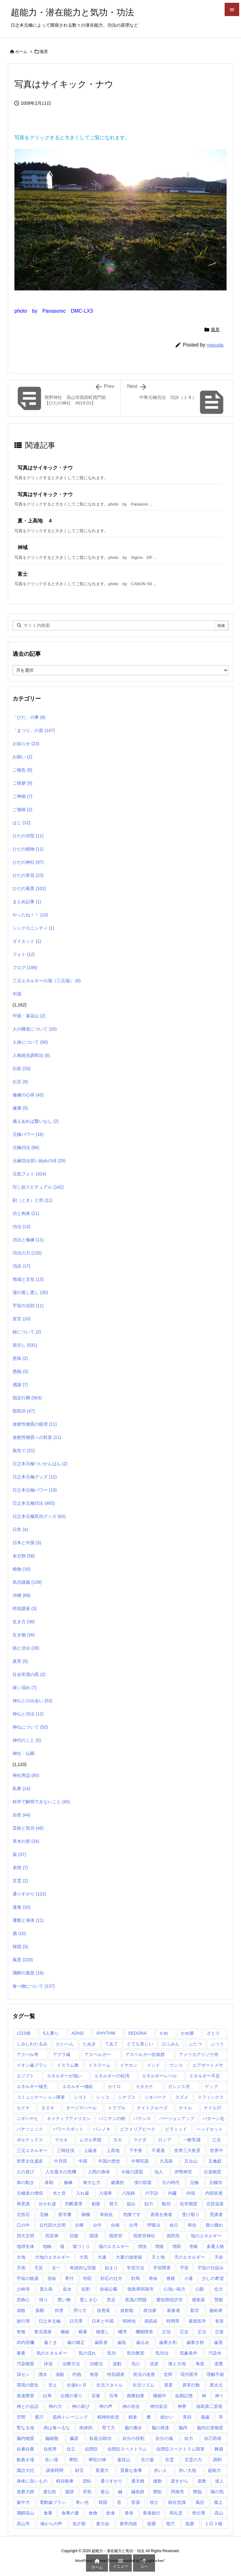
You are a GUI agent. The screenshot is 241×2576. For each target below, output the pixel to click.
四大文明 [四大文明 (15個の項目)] (25, 2235)
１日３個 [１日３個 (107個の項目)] (213, 2523)
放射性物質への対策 (37, 1437)
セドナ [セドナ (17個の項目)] (23, 2107)
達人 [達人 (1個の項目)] (219, 2480)
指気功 (24, 1410)
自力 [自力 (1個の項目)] (188, 2438)
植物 (21, 1569)
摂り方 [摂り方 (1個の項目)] (80, 2310)
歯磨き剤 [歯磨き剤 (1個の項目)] (168, 2342)
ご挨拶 (22, 783)
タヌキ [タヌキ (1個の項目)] (47, 2107)
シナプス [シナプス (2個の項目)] (127, 2097)
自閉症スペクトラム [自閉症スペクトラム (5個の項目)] (127, 2448)
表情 (20, 1867)
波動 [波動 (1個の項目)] (117, 2363)
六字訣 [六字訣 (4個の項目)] (151, 2193)
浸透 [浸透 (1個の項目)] (218, 2363)
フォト (24, 954)
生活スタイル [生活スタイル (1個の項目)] (109, 2385)
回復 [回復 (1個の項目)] (74, 2235)
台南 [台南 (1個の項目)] (115, 2225)
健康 (20, 1107)
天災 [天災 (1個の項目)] (38, 2267)
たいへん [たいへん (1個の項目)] (65, 2043)
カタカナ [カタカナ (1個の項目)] (144, 2086)
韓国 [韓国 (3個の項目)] (103, 2502)
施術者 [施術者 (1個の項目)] (215, 2310)
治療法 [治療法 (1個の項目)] (96, 2363)
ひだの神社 (28, 862)
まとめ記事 (27, 901)
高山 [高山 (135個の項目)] (218, 2512)
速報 (21, 1907)
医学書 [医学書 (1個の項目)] (65, 2214)
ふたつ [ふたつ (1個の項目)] (195, 2043)
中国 (17, 993)
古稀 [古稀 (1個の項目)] (79, 2225)
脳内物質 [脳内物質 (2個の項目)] (25, 2438)
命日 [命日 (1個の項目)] (173, 2225)
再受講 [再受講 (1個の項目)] (23, 2203)
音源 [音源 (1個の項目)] (135, 2502)
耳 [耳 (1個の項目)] (221, 2417)
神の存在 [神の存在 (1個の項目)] (131, 2406)
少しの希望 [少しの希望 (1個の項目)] (213, 2278)
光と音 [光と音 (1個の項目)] (59, 2193)
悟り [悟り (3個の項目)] (43, 2299)
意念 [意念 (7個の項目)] (111, 2299)
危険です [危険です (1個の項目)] (132, 2214)
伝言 (20, 1081)
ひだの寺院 (28, 835)
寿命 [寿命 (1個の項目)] (153, 2278)
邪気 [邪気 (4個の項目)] (87, 2491)
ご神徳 (22, 796)
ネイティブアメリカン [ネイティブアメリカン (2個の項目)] (69, 2118)
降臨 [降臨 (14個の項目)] (197, 2491)
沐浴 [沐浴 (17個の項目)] (48, 2363)
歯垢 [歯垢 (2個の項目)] (121, 2342)
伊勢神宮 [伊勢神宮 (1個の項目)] (183, 2171)
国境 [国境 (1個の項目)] (93, 2235)
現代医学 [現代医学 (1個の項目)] (189, 2374)
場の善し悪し (30, 1292)
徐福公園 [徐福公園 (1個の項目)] (108, 2289)
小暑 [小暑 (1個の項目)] (188, 2278)
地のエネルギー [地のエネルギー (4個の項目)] (206, 2235)
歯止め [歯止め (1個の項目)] (142, 2342)
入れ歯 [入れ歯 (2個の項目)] (82, 2193)
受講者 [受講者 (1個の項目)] (216, 2214)
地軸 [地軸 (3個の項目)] (47, 2246)
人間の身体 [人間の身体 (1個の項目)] (99, 2171)
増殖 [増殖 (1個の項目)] (159, 2246)
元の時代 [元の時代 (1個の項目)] (170, 2182)
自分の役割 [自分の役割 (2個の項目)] (133, 2438)
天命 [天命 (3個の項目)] (218, 2257)
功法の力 (27, 1252)
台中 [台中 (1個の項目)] (97, 2225)
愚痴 (20, 1371)
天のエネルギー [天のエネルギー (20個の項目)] (189, 2257)
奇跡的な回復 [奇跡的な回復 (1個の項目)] (83, 2267)
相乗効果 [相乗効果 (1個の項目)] (135, 2395)
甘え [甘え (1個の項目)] (52, 2385)
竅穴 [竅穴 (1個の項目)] (39, 2417)
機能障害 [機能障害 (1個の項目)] (144, 2331)
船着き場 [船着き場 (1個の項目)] (25, 2459)
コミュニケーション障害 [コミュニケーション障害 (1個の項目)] (41, 2097)
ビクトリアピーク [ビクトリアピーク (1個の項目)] (137, 2129)
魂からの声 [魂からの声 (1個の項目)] (51, 2523)
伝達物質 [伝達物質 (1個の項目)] (212, 2171)
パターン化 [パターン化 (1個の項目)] (213, 2118)
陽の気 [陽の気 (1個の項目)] (217, 2491)
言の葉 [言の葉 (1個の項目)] (147, 2459)
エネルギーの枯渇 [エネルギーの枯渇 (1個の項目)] (111, 2075)
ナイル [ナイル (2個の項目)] (185, 2107)
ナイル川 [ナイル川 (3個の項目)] (212, 2107)
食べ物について (34, 1986)
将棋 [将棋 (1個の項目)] (170, 2278)
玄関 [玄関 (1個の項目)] (167, 2374)
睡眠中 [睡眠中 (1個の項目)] (159, 2395)
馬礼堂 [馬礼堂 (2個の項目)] (176, 2512)
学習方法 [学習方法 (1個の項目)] (135, 2267)
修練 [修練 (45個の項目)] (68, 2182)
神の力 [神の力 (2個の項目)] (55, 2406)
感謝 (20, 1384)
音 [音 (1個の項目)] (119, 2502)
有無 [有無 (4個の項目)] (21, 2331)
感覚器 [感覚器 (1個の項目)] (198, 2299)
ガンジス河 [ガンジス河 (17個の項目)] (179, 2086)
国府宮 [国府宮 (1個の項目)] (115, 2235)
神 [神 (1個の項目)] (204, 2395)
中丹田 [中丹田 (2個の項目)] (60, 2161)
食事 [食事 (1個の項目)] (48, 2512)
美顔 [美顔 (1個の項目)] (187, 2417)
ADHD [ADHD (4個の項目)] (77, 2033)
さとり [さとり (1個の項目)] (213, 2033)
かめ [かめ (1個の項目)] (163, 2033)
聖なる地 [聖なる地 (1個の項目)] (25, 2427)
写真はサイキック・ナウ (45, 467)
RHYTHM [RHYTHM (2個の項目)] (106, 2033)
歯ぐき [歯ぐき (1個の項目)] (50, 2342)
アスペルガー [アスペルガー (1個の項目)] (97, 2054)
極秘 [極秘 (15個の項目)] (65, 2331)
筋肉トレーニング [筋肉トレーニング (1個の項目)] (70, 2417)
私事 (21, 1788)
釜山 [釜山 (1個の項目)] (104, 2491)
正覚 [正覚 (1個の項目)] (219, 2331)
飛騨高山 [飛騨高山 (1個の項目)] (25, 2512)
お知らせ (26, 743)
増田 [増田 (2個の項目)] (176, 2246)
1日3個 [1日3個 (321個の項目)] (23, 2033)
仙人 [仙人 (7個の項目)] (158, 2171)
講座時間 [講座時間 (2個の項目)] (54, 2470)
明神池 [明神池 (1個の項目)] (129, 2321)
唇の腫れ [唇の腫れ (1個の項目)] (214, 2225)
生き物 (24, 1634)
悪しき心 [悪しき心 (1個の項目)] (88, 2299)
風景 (44, 51)
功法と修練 (28, 1239)
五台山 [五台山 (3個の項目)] (190, 2161)
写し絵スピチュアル (38, 1187)
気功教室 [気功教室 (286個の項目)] (135, 2353)
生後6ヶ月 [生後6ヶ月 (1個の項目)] (77, 2385)
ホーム (21, 51)
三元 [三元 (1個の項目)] (216, 2139)
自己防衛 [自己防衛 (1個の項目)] (213, 2438)
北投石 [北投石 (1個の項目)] (23, 2214)
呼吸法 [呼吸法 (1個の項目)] (153, 2225)
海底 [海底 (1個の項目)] (199, 2363)
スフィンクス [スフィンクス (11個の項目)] (210, 2097)
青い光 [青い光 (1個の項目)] (82, 2502)
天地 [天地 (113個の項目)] (21, 2267)
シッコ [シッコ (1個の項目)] (102, 2097)
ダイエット (27, 941)
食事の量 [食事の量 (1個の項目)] (70, 2512)
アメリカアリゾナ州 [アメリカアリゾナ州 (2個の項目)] (198, 2054)
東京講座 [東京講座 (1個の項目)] (43, 2331)
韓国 (20, 1946)
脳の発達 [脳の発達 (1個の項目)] (160, 2427)
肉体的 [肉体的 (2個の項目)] (86, 2427)
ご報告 (22, 769)
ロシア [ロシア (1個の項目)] (164, 2139)
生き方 (24, 1621)
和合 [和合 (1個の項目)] (192, 2225)
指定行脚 (27, 1397)
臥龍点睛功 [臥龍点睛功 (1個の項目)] (100, 2438)
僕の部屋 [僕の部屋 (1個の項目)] (143, 2182)
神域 (23, 547)
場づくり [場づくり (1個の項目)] (81, 2246)
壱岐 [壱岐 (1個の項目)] (193, 2246)
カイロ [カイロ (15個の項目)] (114, 2086)
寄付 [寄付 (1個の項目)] (69, 2278)
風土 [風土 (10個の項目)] (218, 2502)
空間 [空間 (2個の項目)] (21, 2417)
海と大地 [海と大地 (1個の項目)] (177, 2363)
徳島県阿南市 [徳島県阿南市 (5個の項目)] (140, 2289)
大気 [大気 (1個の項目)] (83, 2257)
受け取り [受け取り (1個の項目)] (191, 2214)
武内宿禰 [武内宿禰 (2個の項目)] (25, 2342)
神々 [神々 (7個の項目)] (219, 2395)
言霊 (20, 1880)
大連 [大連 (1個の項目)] (102, 2257)
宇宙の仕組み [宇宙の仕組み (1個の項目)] (210, 2267)
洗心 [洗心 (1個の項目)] (135, 2363)
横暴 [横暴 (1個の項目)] (82, 2331)
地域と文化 (28, 1279)
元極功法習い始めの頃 (39, 1160)
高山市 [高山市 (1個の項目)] (23, 2523)
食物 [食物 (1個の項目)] (92, 2512)
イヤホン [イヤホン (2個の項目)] (128, 2065)
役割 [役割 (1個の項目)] (85, 2289)
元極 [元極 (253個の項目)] (194, 2182)
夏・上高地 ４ (35, 520)
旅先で (24, 1450)
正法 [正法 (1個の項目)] (201, 2331)
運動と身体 (28, 1920)
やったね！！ (30, 914)
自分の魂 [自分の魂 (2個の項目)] (164, 2438)
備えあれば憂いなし (36, 1121)
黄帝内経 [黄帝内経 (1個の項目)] (128, 2523)
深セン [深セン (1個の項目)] (23, 2374)
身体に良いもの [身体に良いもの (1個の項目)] (32, 2480)
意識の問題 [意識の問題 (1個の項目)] (136, 2299)
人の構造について (35, 1028)
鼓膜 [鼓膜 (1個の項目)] (151, 2523)
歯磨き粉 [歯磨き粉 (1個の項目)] (195, 2342)
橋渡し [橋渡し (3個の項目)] (102, 2331)
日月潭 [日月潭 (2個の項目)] (76, 2321)
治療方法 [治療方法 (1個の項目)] (71, 2363)
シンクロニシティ (33, 927)
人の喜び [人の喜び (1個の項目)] (25, 2171)
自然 (21, 1814)
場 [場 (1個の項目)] (62, 2246)
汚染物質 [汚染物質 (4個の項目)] (25, 2363)
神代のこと (27, 1740)
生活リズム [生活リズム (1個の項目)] (143, 2385)
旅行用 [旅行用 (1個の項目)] (23, 2321)
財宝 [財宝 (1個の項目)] (79, 2470)
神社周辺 (26, 1775)
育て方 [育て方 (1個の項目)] (108, 2427)
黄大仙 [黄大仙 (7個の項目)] (102, 2523)
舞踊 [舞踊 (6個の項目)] (218, 2448)
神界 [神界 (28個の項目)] (182, 2406)
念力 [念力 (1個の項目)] (218, 2289)
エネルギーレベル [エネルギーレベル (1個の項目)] (159, 2075)
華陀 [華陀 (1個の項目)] (73, 2459)
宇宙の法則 (28, 1305)
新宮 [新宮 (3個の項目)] (194, 2310)
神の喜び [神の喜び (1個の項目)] (80, 2406)
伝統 (21, 1068)
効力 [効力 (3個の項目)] (148, 2203)
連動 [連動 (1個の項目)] (157, 2480)
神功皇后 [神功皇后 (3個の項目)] (159, 2406)
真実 (20, 1661)
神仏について (30, 1727)
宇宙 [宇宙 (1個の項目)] (184, 2267)
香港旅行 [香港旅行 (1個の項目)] (151, 2512)
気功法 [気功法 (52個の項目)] (162, 2353)
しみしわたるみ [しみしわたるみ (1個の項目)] (32, 2043)
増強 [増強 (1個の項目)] (142, 2246)
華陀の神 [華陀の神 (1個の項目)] (97, 2459)
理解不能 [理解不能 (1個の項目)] (215, 2374)
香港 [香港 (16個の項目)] (129, 2512)
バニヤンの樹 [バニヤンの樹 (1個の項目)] (112, 2118)
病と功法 (26, 1648)
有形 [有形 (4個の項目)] (219, 2321)
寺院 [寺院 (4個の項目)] (87, 2278)
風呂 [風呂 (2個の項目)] (199, 2502)
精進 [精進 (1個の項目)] (132, 2417)
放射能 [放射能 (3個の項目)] (126, 2310)
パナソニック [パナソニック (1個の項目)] (30, 2129)
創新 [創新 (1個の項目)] (96, 2203)
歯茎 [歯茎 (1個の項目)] (218, 2342)
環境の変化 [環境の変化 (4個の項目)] (28, 2385)
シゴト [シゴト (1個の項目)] (80, 2097)
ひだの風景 (29, 888)
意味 (20, 1358)
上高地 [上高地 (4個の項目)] (113, 2150)
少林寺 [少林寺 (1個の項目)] (23, 2289)
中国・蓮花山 (29, 1015)
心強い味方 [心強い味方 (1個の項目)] (174, 2289)
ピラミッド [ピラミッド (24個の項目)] (176, 2129)
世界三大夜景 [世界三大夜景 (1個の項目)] (187, 2150)
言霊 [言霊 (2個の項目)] (169, 2459)
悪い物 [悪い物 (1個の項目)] (64, 2299)
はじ (21, 822)
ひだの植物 (28, 848)
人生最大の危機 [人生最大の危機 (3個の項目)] (61, 2171)
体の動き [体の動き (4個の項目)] (25, 2182)
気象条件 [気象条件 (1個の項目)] (188, 2353)
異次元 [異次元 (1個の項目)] (216, 2385)
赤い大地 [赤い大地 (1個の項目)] (187, 2470)
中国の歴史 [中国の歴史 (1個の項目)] (109, 2161)
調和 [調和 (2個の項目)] (217, 2459)
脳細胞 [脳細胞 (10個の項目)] (51, 2438)
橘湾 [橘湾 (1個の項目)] (122, 2331)
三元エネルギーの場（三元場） (47, 980)
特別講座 (25, 1608)
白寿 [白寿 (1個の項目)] (47, 2395)
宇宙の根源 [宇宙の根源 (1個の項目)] (28, 2278)
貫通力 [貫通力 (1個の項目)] (102, 2470)
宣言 (21, 1318)
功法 (21, 1226)
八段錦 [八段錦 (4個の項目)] (128, 2193)
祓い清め (25, 1687)
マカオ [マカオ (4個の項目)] (61, 2139)
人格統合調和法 (31, 1055)
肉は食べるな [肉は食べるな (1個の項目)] (57, 2427)
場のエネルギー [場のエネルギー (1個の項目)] (114, 2246)
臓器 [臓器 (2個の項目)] (74, 2438)
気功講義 (27, 1582)
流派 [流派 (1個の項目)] (154, 2363)
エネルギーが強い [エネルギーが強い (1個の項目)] (64, 2075)
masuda (215, 344)
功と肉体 (26, 1213)
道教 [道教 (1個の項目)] (201, 2480)
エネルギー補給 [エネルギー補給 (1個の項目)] (77, 2086)
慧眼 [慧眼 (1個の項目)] (218, 2299)
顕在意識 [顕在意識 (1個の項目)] (177, 2502)
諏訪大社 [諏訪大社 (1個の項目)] (25, 2470)
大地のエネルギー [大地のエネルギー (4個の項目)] (52, 2257)
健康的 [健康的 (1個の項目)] (117, 2182)
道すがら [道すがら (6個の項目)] (179, 2480)
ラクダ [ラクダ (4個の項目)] (140, 2139)
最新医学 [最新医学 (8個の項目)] (197, 2321)
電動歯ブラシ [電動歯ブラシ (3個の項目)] (53, 2502)
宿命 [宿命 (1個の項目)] (51, 2278)
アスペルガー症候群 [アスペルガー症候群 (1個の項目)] (145, 2054)
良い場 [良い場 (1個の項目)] (51, 2459)
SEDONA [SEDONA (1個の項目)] (137, 2033)
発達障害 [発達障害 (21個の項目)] (25, 2395)
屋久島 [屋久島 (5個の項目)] (46, 2289)
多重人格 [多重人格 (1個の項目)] (215, 2246)
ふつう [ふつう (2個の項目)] (217, 2043)
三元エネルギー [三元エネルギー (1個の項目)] (32, 2150)
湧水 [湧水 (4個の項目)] (42, 2374)
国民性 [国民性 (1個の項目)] (173, 2235)
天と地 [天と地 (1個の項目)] (158, 2257)
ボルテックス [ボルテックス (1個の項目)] (30, 2139)
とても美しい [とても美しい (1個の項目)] (140, 2043)
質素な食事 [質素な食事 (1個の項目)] (131, 2470)
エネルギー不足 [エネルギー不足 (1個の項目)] (204, 2075)
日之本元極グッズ (35, 1476)
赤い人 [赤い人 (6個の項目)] (160, 2470)
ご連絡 (22, 809)
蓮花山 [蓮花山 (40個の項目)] (123, 2459)
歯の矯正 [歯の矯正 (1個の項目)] (76, 2342)
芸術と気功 (28, 1828)
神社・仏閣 (24, 1753)
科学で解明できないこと (41, 1801)
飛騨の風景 (28, 1972)
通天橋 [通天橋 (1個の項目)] (137, 2480)
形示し (25, 1345)
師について (27, 1331)
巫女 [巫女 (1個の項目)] (67, 2289)
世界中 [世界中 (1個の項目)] (216, 2150)
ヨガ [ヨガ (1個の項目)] (117, 2139)
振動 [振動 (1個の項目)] (39, 2310)
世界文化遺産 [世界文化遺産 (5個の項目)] (30, 2161)
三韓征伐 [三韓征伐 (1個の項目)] (65, 2150)
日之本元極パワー (35, 1489)
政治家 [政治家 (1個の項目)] (150, 2310)
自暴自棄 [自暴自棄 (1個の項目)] (25, 2448)
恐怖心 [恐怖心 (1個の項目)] (23, 2299)
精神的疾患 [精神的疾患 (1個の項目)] (108, 2417)
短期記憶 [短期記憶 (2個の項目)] (184, 2395)
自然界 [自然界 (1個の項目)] (50, 2448)
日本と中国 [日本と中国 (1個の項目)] (103, 2321)
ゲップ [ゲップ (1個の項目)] (211, 2086)
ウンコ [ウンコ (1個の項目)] (176, 2065)
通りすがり (29, 1893)
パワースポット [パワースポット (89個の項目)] (68, 2129)
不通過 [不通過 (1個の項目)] (158, 2150)
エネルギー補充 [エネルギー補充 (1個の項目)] (32, 2086)
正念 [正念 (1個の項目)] (184, 2331)
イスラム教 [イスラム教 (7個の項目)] (68, 2065)
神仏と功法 (28, 1713)
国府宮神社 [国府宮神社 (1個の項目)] (144, 2235)
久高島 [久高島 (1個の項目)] (166, 2161)
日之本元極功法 (34, 1503)
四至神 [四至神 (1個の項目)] (51, 2235)
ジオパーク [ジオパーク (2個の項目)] (155, 2097)
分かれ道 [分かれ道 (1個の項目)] (47, 2203)
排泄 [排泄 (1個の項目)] (59, 2310)
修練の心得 (28, 1094)
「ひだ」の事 (29, 717)
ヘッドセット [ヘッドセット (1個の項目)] (209, 2129)
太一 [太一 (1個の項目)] (56, 2267)
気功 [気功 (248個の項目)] (111, 2353)
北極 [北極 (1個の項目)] (44, 2214)
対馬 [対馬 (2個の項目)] (135, 2278)
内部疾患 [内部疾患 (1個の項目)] (214, 2193)
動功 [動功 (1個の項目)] (166, 2203)
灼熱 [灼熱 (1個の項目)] (76, 2374)
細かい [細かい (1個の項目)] (167, 2417)
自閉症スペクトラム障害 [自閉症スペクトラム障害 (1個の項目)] (180, 2448)
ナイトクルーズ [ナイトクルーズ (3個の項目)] (152, 2107)
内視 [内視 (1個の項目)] (190, 2193)
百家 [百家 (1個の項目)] (96, 2395)
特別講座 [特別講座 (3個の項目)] (116, 2374)
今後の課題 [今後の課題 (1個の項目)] (132, 2171)
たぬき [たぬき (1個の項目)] (89, 2043)
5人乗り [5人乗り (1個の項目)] (51, 2033)
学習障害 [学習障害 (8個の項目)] (162, 2267)
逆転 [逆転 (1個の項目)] (87, 2480)
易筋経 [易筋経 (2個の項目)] (151, 2321)
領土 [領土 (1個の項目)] (154, 2502)
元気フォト (29, 1173)
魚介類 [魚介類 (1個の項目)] (79, 2523)
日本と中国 (27, 1542)
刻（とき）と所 (32, 1200)
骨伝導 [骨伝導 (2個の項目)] (198, 2512)
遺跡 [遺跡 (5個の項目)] (69, 2491)
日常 (20, 1529)
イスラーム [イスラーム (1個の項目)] (99, 2065)
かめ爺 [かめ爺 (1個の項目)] (187, 2033)
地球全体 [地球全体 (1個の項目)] (25, 2246)
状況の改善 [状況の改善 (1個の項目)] (144, 2374)
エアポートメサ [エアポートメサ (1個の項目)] (207, 2065)
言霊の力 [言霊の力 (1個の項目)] (193, 2459)
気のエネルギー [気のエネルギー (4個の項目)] (51, 2353)
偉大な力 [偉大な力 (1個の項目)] (91, 2182)
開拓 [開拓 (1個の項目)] (157, 2491)
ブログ (25, 967)
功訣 (21, 1266)
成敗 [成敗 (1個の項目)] (21, 2310)
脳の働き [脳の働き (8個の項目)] (133, 2427)
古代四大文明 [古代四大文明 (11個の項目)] (52, 2225)
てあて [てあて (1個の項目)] (111, 2043)
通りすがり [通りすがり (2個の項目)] (111, 2480)
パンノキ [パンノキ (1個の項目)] (101, 2129)
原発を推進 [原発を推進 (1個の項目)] (161, 2214)
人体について (30, 1042)
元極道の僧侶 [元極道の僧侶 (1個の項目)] (30, 2193)
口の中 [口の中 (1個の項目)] (23, 2225)
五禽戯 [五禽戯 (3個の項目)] (215, 2161)
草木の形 (26, 1841)
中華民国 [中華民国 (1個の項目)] (140, 2161)
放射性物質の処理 (35, 1424)
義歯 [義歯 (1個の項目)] (205, 2417)
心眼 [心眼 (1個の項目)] (199, 2289)
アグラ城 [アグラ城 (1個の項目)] (61, 2054)
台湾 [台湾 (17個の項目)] (133, 2225)
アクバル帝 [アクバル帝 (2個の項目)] (28, 2054)
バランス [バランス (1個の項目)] (142, 2118)
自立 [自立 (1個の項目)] (71, 2448)
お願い (22, 756)
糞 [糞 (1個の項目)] (149, 2417)
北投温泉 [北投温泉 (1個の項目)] (215, 2203)
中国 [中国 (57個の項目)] (82, 2161)
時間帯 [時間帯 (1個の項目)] (172, 2321)
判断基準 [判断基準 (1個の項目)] (74, 2203)
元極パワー (28, 1134)
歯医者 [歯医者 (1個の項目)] (101, 2342)
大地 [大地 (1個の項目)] (21, 2257)
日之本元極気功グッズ (39, 1516)
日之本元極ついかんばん (40, 1463)
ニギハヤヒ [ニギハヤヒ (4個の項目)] (28, 2118)
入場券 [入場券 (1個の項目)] (105, 2193)
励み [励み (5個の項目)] (131, 2203)
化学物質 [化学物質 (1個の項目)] (188, 2203)
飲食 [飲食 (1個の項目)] (110, 2512)
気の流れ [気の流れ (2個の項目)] (87, 2353)
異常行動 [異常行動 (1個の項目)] (191, 2385)
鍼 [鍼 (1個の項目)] (120, 2491)
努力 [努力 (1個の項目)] (113, 2203)
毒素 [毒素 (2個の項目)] (21, 2353)
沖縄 (21, 1595)
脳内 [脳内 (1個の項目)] (183, 2427)
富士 (23, 574)
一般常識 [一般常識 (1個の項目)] (192, 2139)
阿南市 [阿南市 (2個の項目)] (177, 2491)
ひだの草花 (28, 875)
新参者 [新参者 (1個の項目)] (173, 2310)
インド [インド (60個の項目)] (153, 2065)
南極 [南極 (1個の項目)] (85, 2214)
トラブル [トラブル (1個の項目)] (117, 2107)
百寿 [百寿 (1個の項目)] (113, 2395)
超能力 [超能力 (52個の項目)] (214, 2470)
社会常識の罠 (29, 1674)
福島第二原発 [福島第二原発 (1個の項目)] (209, 2406)
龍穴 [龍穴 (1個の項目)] (170, 2523)
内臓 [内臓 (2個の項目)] (172, 2193)
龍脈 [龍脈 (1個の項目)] (189, 2523)
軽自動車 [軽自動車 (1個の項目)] (65, 2480)
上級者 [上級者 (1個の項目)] (90, 2150)
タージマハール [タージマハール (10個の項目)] (81, 2107)
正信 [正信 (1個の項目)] (166, 2331)
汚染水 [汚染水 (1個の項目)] (215, 2353)
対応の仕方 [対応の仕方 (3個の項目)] (111, 2278)
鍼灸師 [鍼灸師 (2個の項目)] (137, 2491)
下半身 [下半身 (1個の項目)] (135, 2150)
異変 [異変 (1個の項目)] (168, 2385)
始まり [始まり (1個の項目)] (111, 2267)
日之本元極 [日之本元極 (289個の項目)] (50, 2321)
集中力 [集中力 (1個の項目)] (23, 2502)
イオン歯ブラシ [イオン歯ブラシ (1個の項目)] (32, 2065)
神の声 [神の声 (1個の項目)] (105, 2406)
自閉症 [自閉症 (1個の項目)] (91, 2448)
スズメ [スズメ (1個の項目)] (181, 2097)
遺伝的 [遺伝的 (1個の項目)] (49, 2491)
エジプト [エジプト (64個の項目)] (25, 2075)
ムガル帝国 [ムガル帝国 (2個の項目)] (90, 2139)
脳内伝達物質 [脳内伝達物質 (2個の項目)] (210, 2427)
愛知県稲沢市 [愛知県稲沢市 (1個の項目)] (169, 2299)
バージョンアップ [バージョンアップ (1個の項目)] (176, 2118)
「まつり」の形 (34, 730)
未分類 (24, 1555)
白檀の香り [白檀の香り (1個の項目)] (72, 2395)
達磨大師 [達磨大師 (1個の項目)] (25, 2491)
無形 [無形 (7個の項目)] (94, 2374)
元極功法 (26, 1147)
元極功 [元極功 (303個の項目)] (215, 2182)
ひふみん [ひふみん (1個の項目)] (170, 2043)
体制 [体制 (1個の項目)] (49, 2182)
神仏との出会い (32, 1700)
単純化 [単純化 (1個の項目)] (106, 2214)
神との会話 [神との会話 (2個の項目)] (28, 2406)
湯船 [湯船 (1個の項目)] (60, 2374)
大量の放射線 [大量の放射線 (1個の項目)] (129, 2257)
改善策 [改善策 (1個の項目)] (103, 2310)
